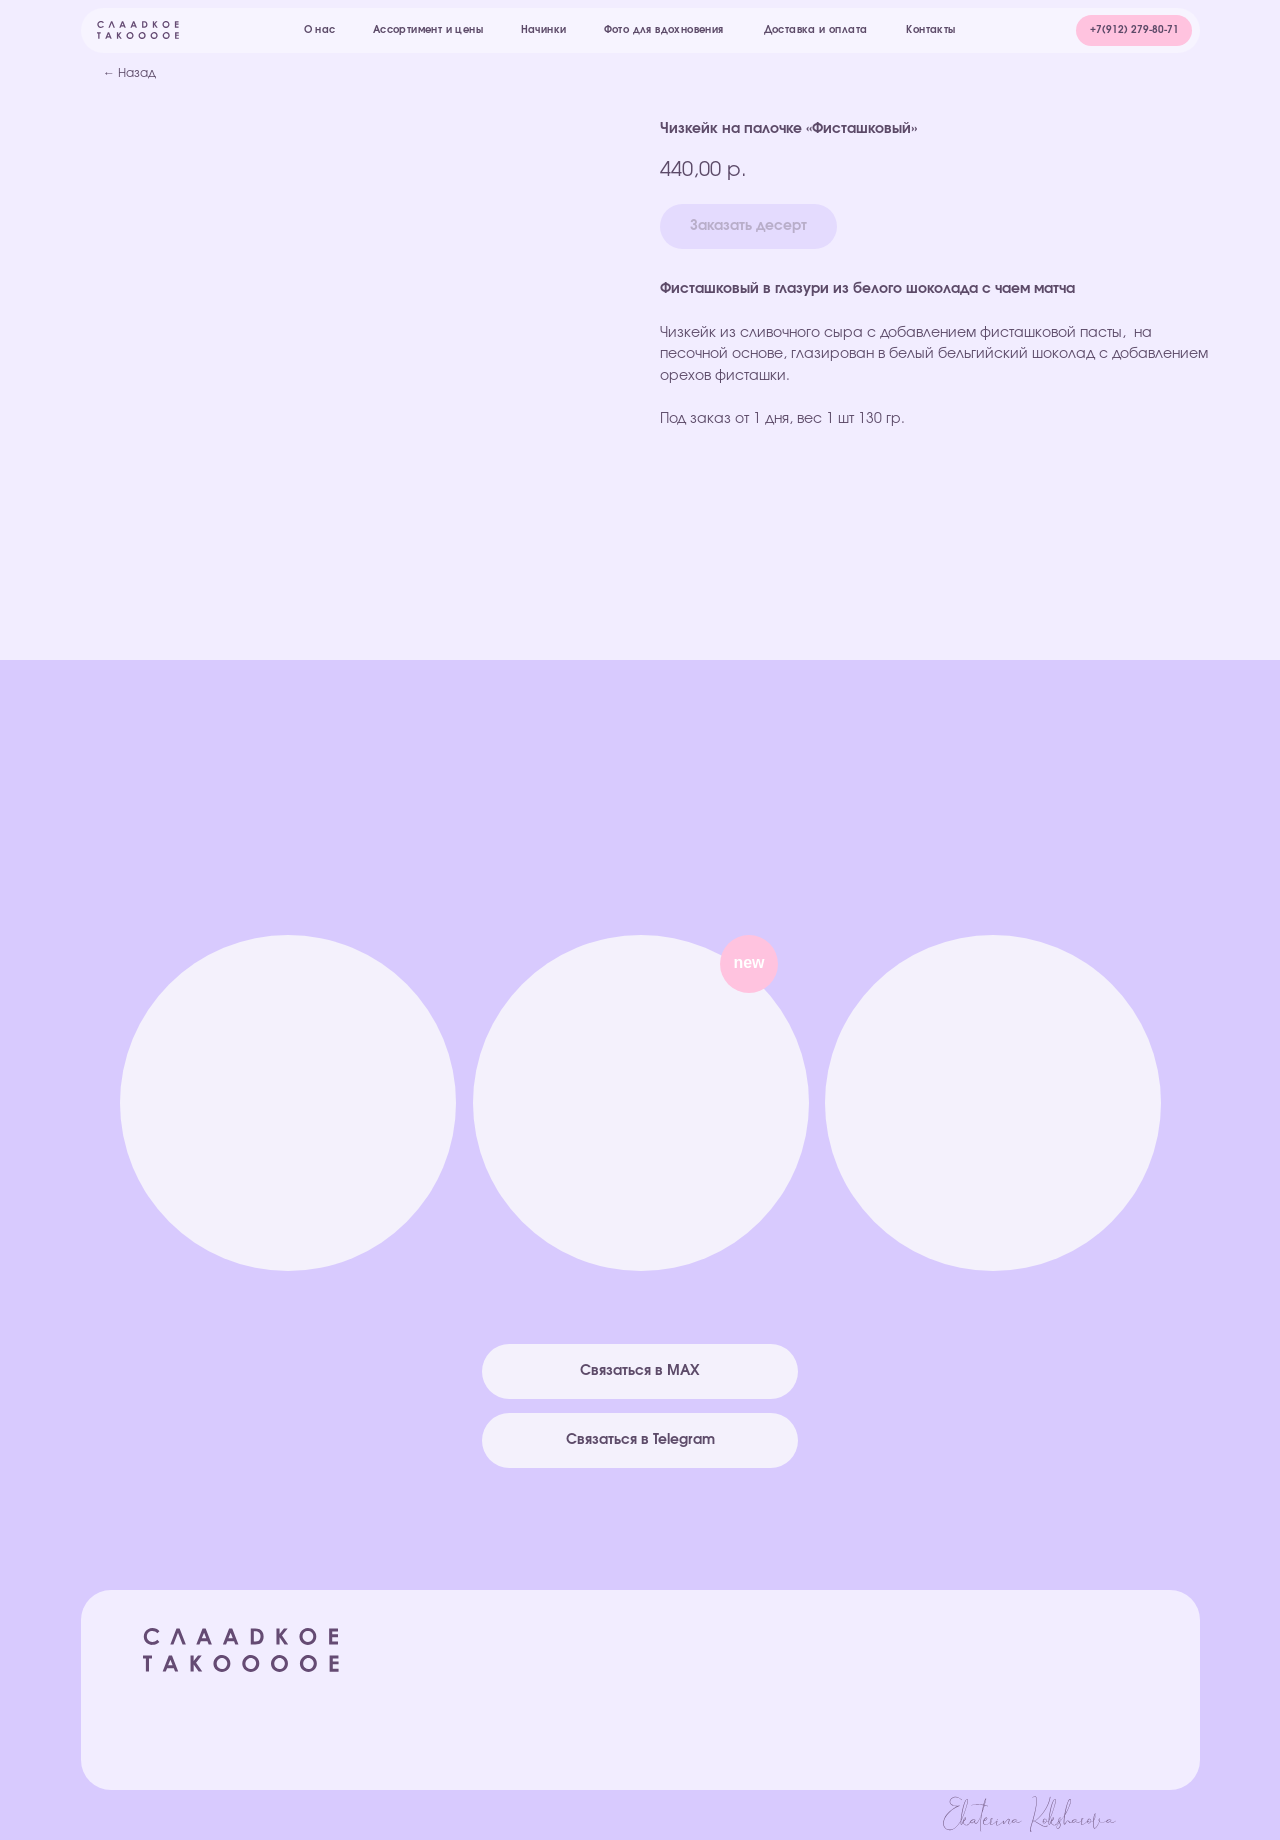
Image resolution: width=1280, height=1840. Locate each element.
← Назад (129, 73)
